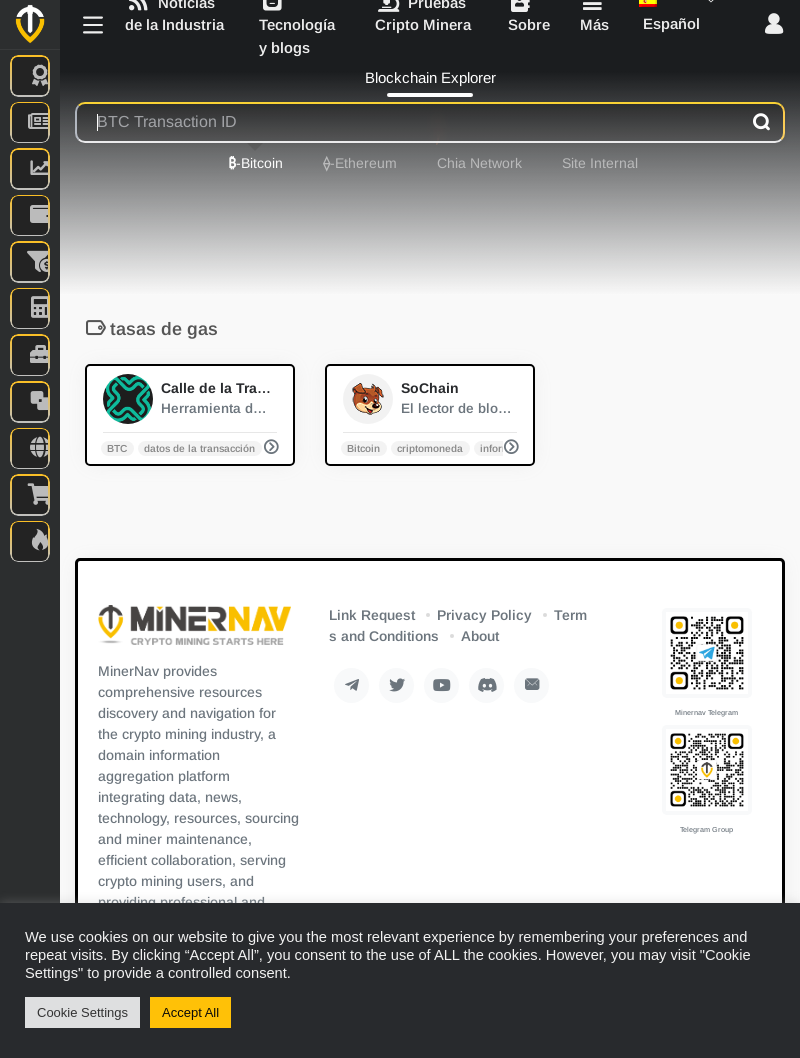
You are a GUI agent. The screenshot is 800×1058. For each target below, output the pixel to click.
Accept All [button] (190, 1012)
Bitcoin (363, 447)
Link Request (372, 615)
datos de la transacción (199, 447)
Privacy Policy (484, 615)
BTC (117, 447)
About (480, 636)
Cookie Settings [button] (82, 1012)
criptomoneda (430, 447)
